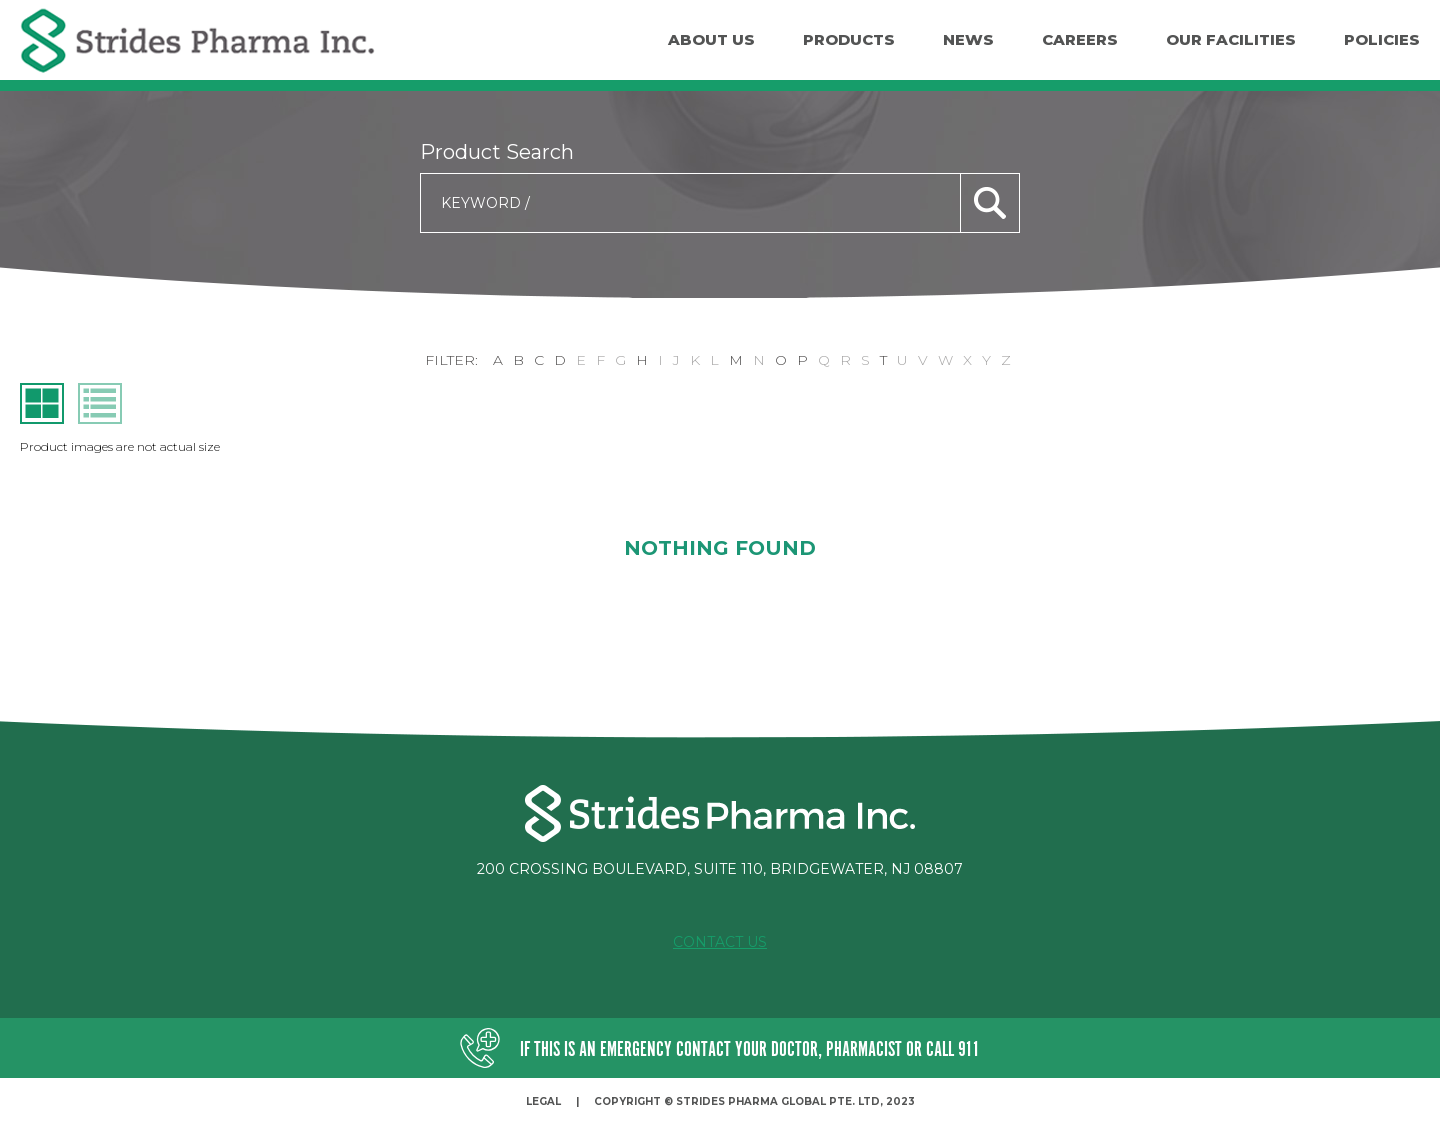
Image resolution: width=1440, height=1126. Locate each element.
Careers (1080, 39)
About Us (711, 39)
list (100, 403)
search (990, 203)
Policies (1382, 39)
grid (42, 403)
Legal (543, 1101)
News (968, 39)
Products (849, 39)
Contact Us (720, 942)
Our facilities (1231, 39)
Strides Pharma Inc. (198, 40)
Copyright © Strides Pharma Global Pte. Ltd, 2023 (754, 1101)
